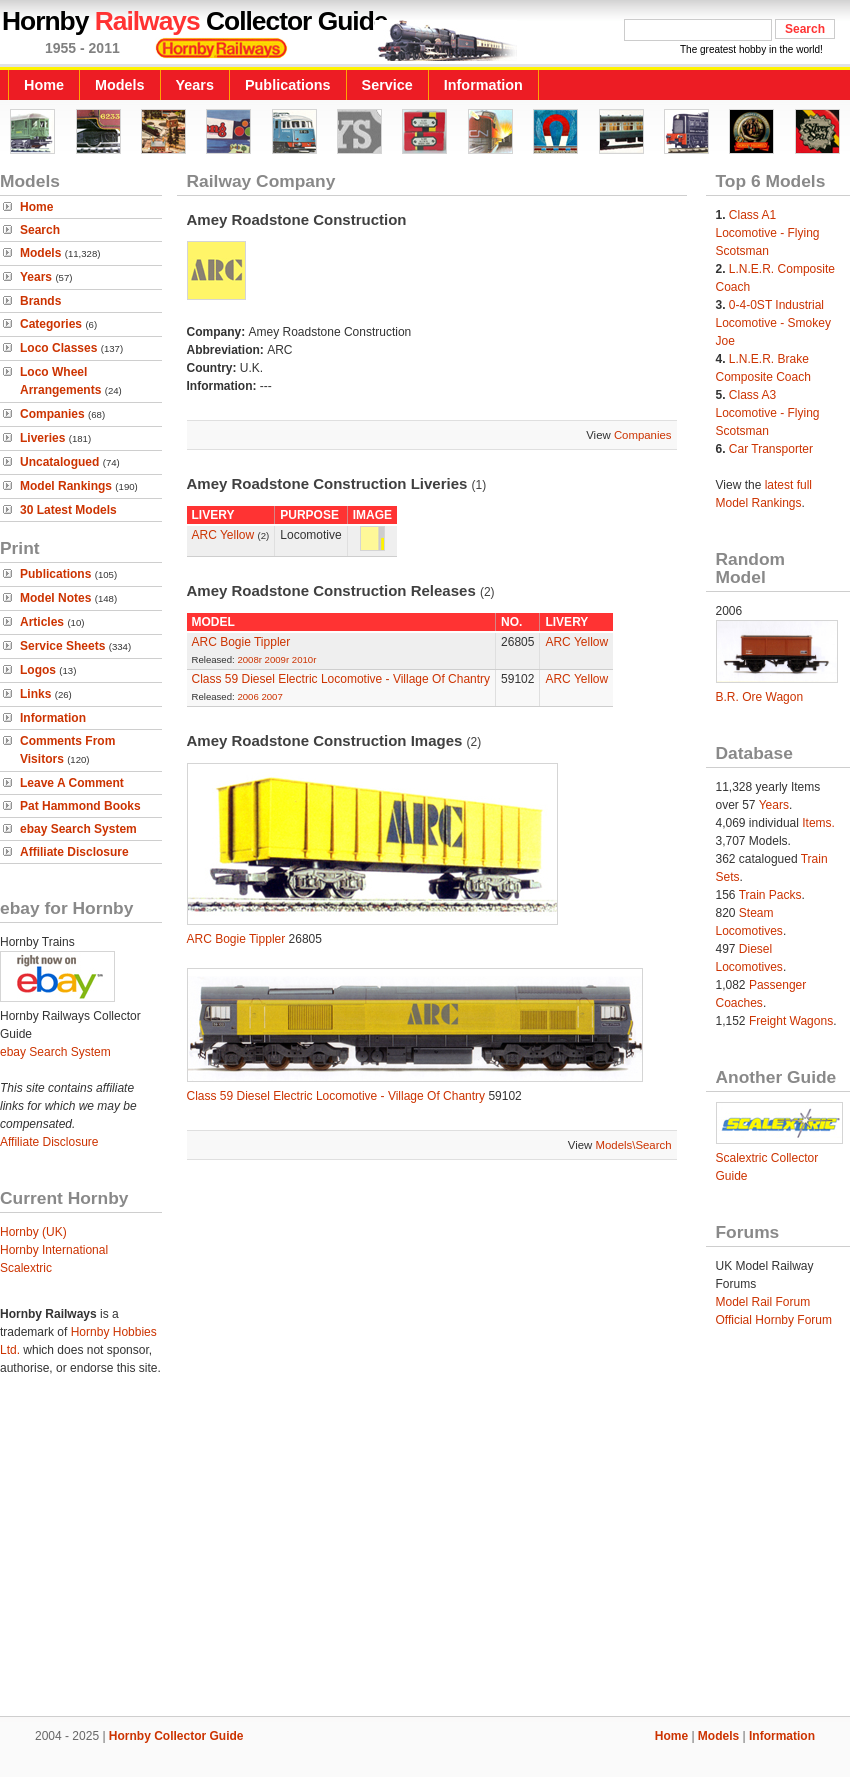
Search (40, 230)
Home (44, 85)
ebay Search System (78, 829)
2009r (277, 659)
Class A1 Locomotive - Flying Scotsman (768, 233)
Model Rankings (66, 486)
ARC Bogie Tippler (241, 642)
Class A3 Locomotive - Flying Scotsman (768, 413)
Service (387, 85)
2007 (271, 696)
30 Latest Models (68, 510)
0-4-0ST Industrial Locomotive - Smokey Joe (773, 323)
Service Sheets (62, 646)
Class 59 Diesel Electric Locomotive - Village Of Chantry (341, 679)
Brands (40, 301)
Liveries (42, 438)
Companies (52, 414)
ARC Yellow (223, 535)
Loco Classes (58, 348)
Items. (818, 823)
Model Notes (55, 598)
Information (483, 85)
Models (120, 85)
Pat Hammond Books (80, 806)
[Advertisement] (425, 1553)
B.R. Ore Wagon (760, 697)
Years (195, 85)
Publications (288, 85)
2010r (304, 659)
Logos (38, 670)
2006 (247, 696)
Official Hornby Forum (774, 1320)
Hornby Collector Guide (176, 1736)
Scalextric (26, 1268)
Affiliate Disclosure (74, 852)
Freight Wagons (791, 1021)
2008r (249, 659)
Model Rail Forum (763, 1302)
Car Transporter (771, 449)
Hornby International (54, 1250)
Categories (51, 324)
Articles (42, 622)
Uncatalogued (59, 462)
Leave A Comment (72, 783)
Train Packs (770, 895)
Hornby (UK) (33, 1232)
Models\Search (634, 1145)
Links (35, 694)
